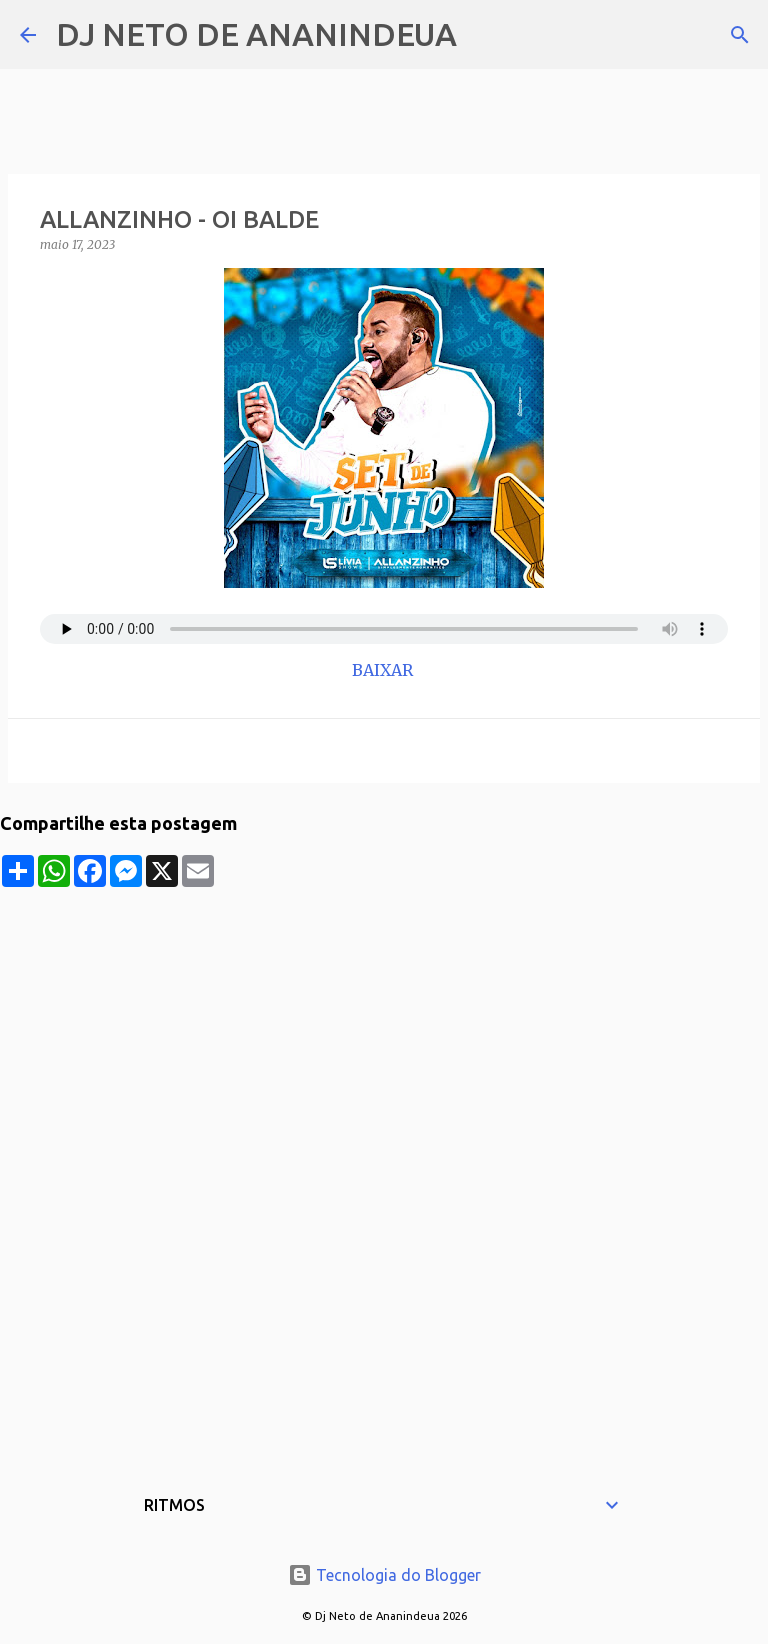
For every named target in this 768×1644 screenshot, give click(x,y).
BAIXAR (384, 670)
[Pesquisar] (485, 35)
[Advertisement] (384, 1027)
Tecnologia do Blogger (384, 1575)
